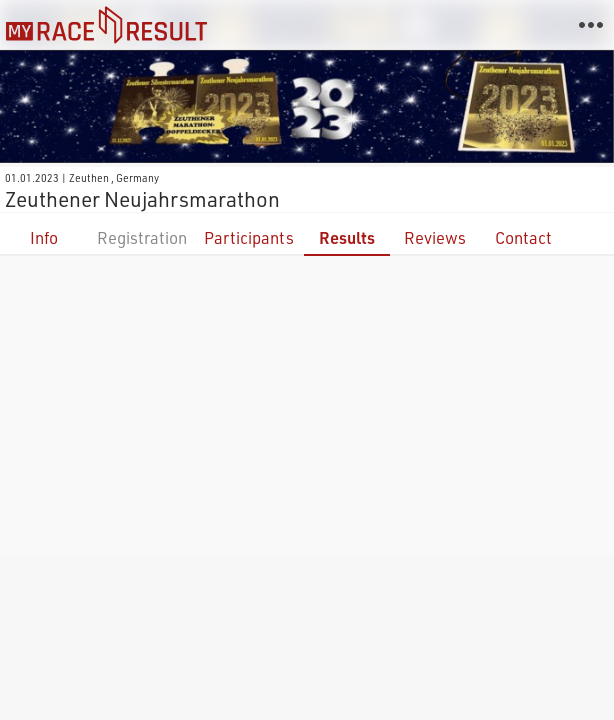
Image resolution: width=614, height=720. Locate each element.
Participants (249, 237)
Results (347, 237)
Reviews (435, 237)
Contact (523, 237)
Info (44, 237)
